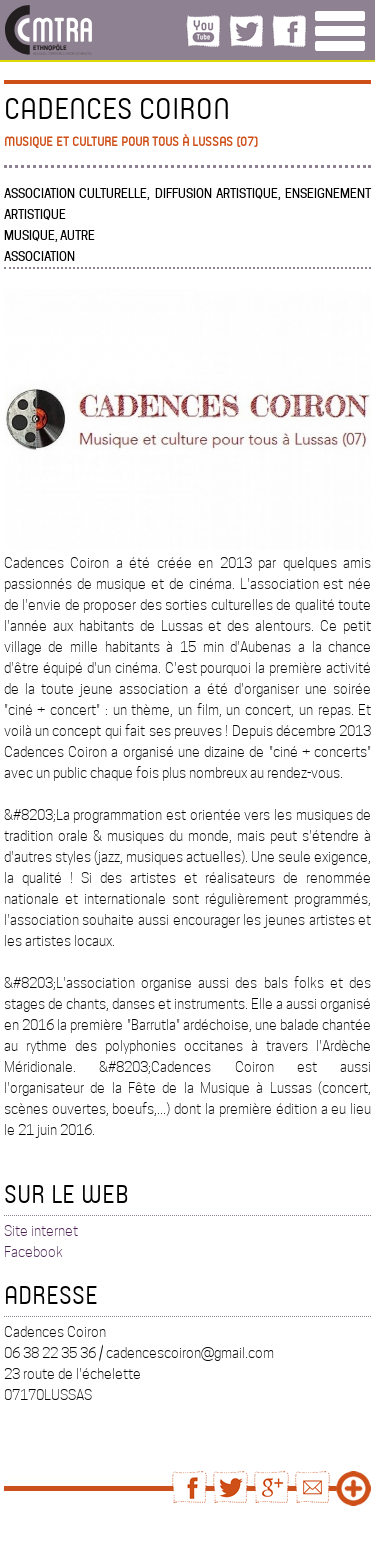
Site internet (41, 1231)
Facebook (33, 1252)
